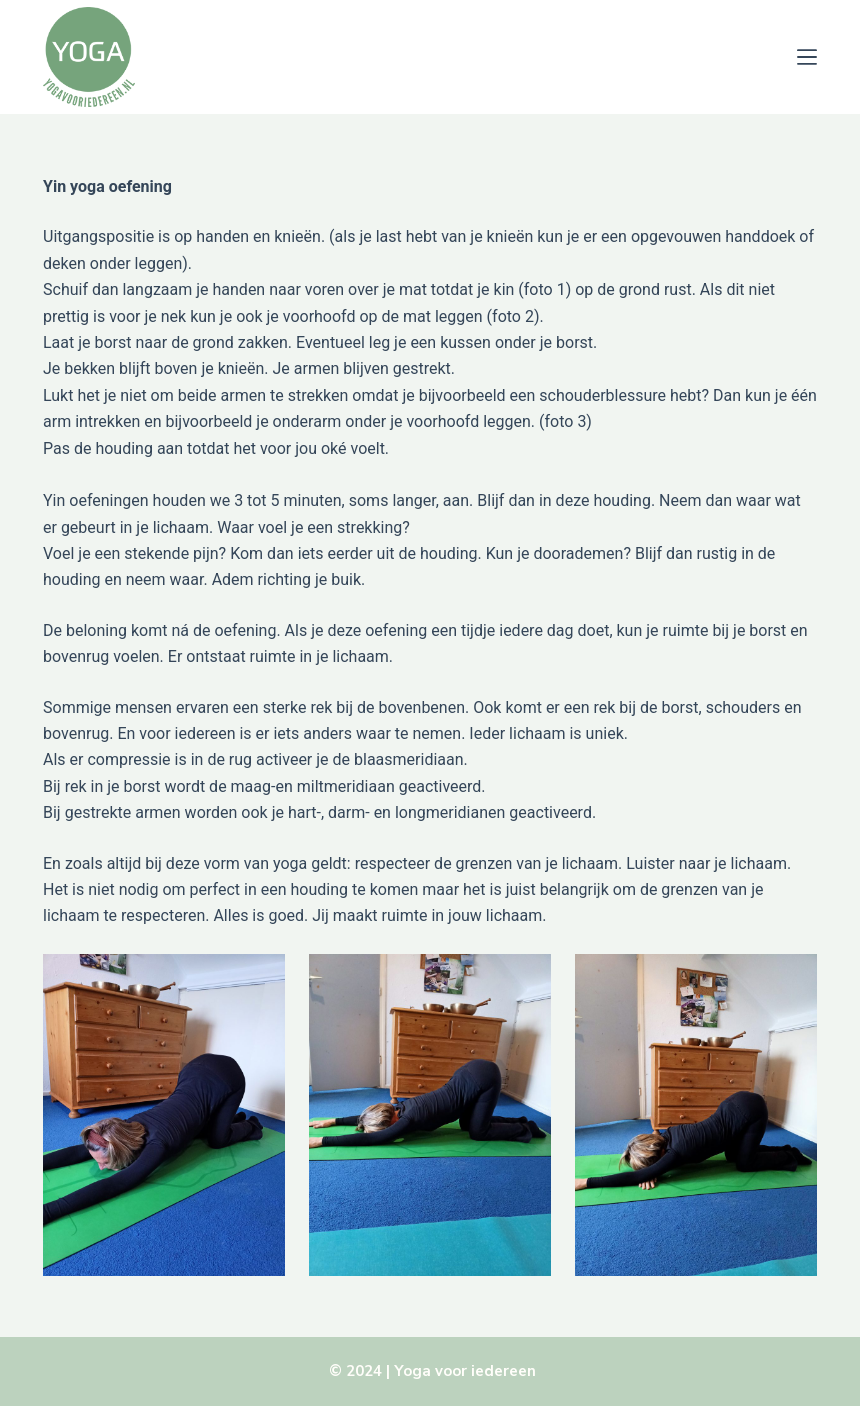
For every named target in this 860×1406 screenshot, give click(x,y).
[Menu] (807, 57)
